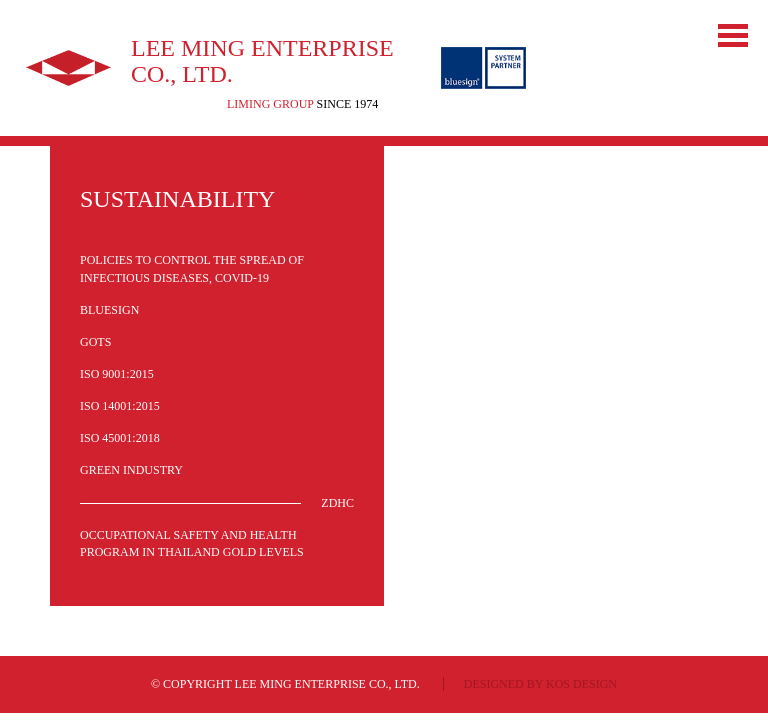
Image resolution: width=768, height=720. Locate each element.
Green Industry (131, 470)
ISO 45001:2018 (120, 438)
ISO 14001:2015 (120, 406)
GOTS (95, 342)
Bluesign (109, 310)
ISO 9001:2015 (117, 374)
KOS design (581, 684)
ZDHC (337, 503)
